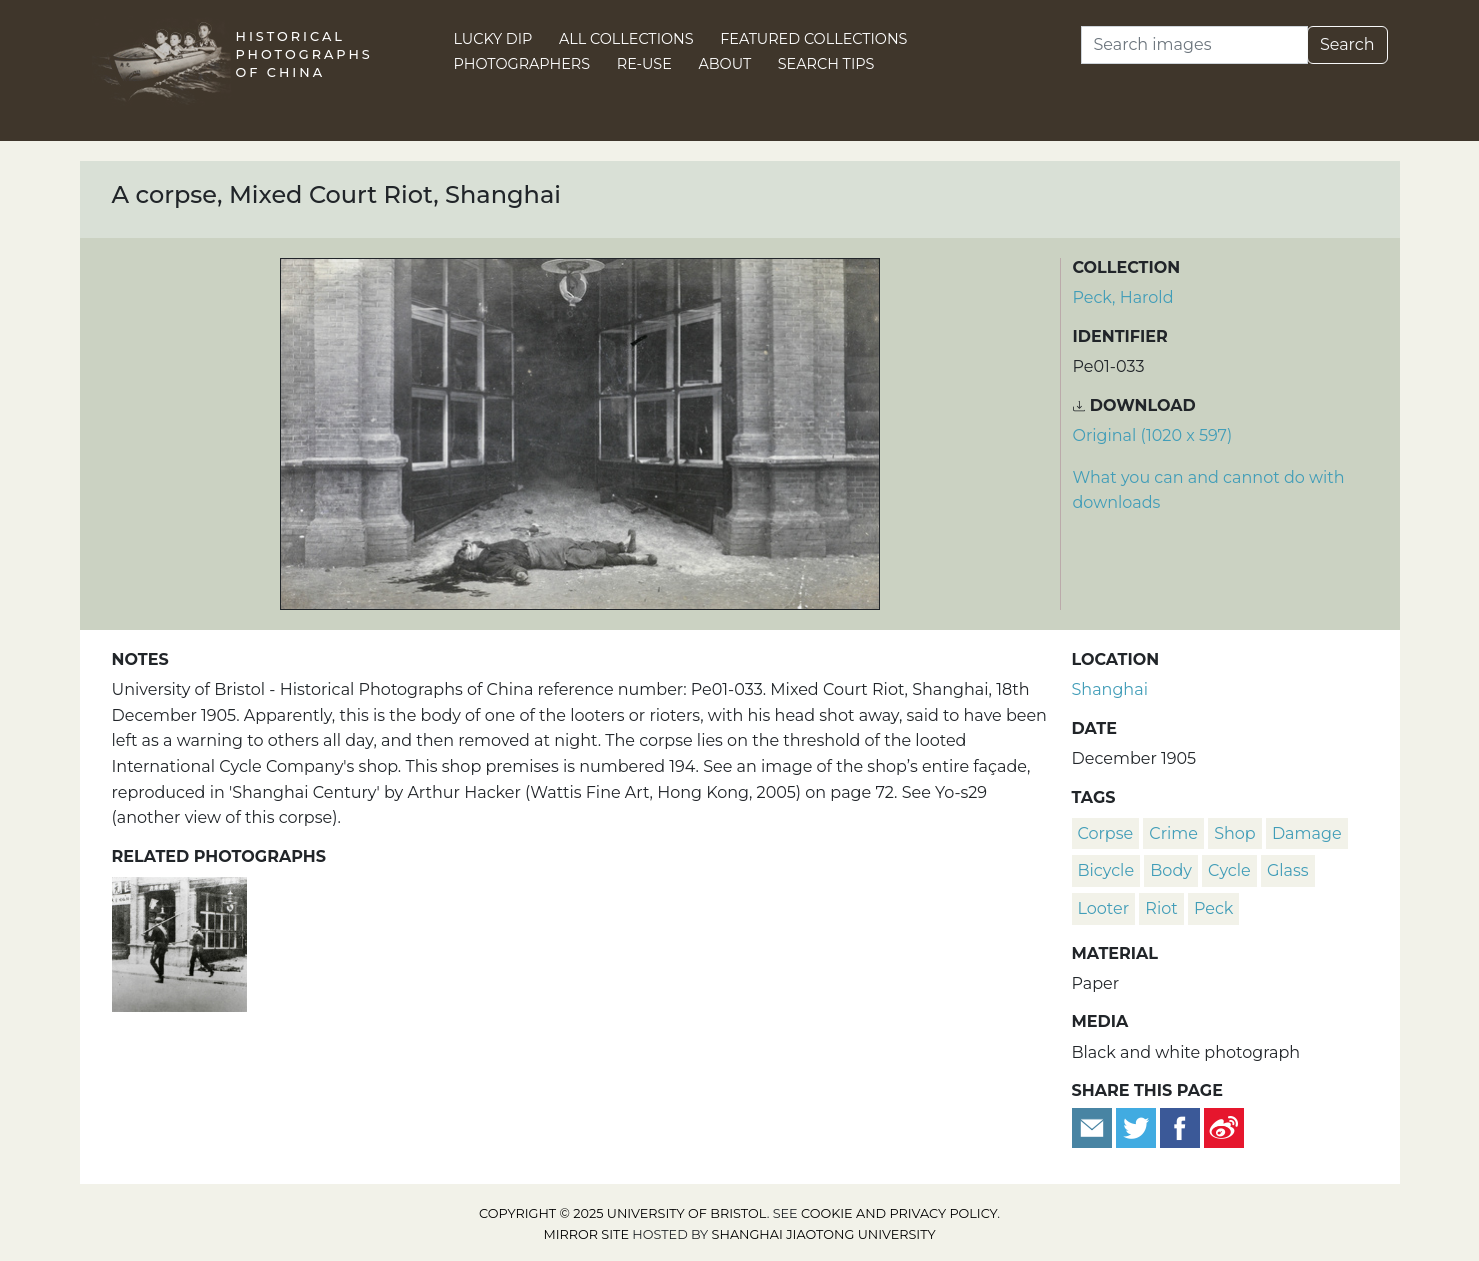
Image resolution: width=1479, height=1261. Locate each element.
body (1171, 870)
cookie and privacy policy (899, 1213)
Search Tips (826, 64)
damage (1307, 833)
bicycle (1106, 870)
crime (1173, 833)
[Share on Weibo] (1224, 1127)
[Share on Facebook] (1180, 1127)
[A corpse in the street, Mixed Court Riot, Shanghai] (179, 941)
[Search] (1194, 45)
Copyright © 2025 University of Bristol (623, 1213)
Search (1347, 44)
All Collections (626, 39)
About (724, 64)
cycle (1229, 870)
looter (1104, 908)
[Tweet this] (1138, 1127)
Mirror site (586, 1234)
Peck (1213, 908)
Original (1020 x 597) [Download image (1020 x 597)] (1153, 435)
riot (1161, 908)
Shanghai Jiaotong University (824, 1234)
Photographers (522, 64)
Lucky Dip (493, 39)
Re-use (644, 64)
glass (1288, 870)
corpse (1106, 833)
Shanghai (1110, 689)
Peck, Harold (1123, 297)
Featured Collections (813, 39)
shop (1235, 833)
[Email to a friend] (1094, 1127)
